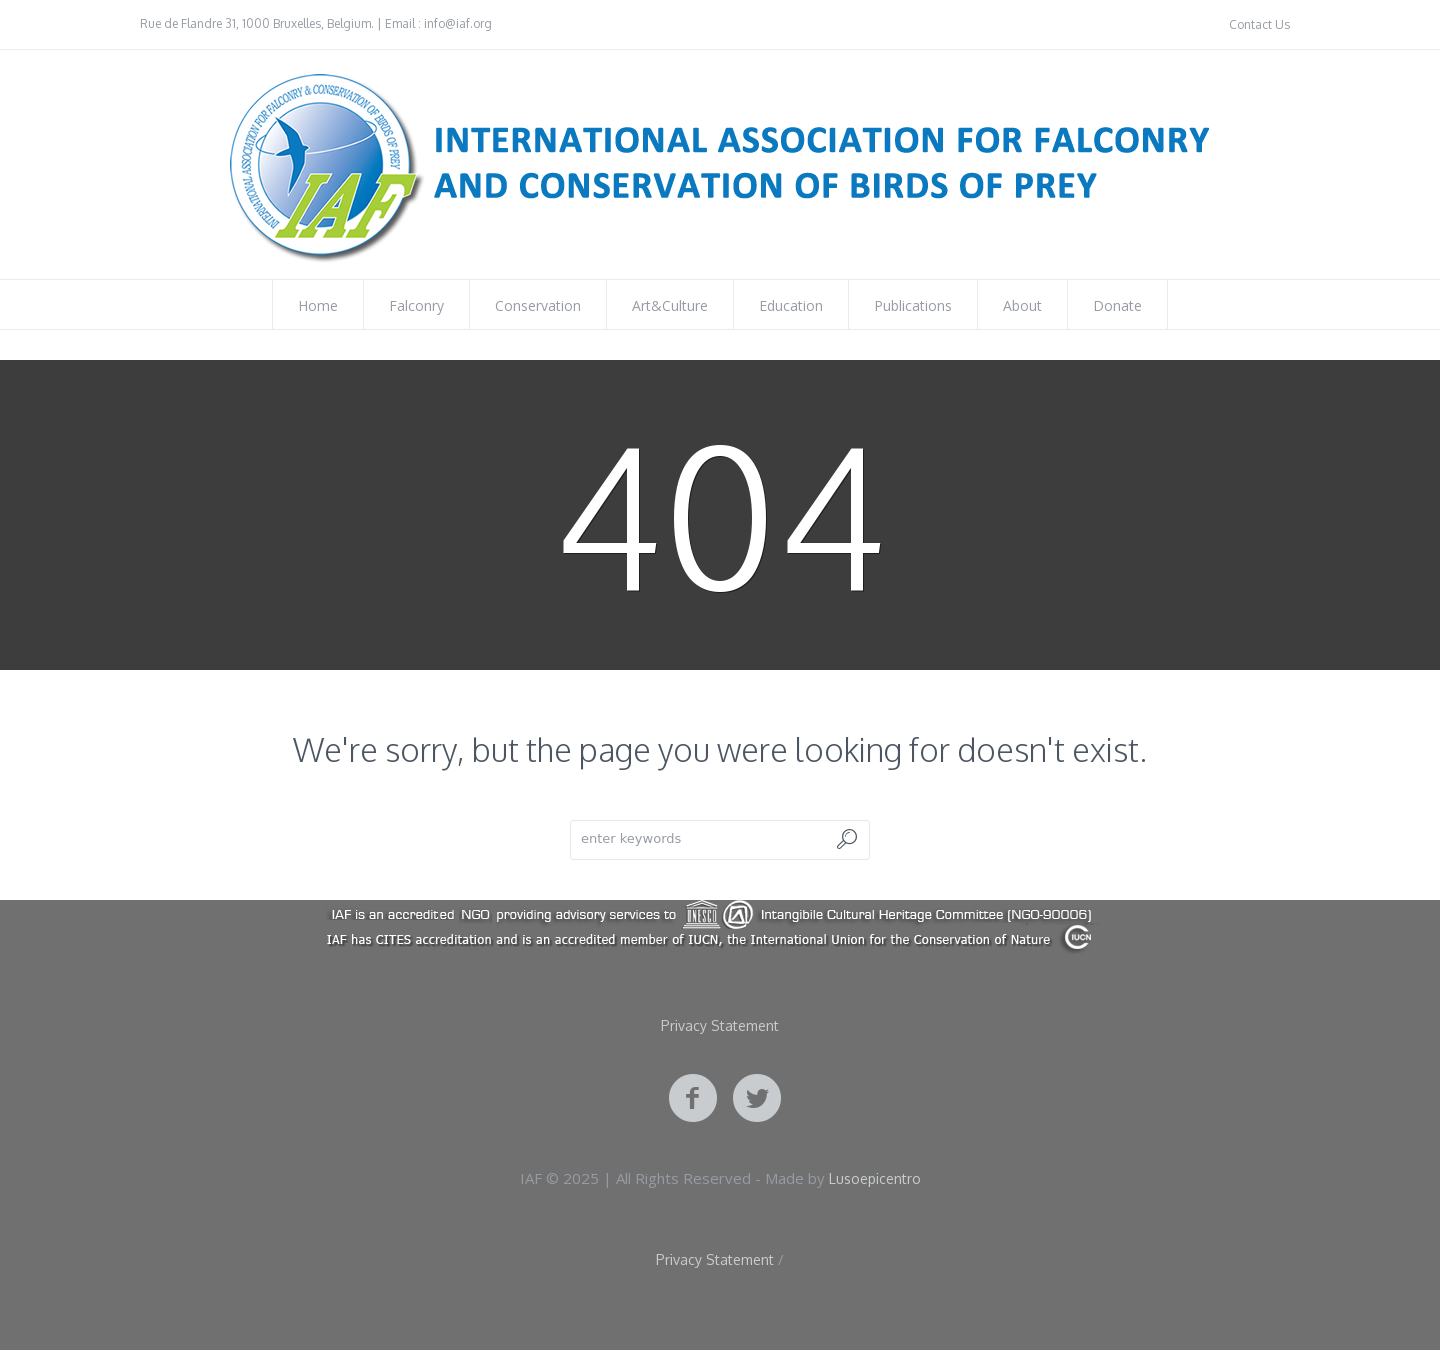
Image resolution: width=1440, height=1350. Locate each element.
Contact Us (1259, 24)
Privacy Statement (720, 1026)
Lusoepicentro (875, 1178)
